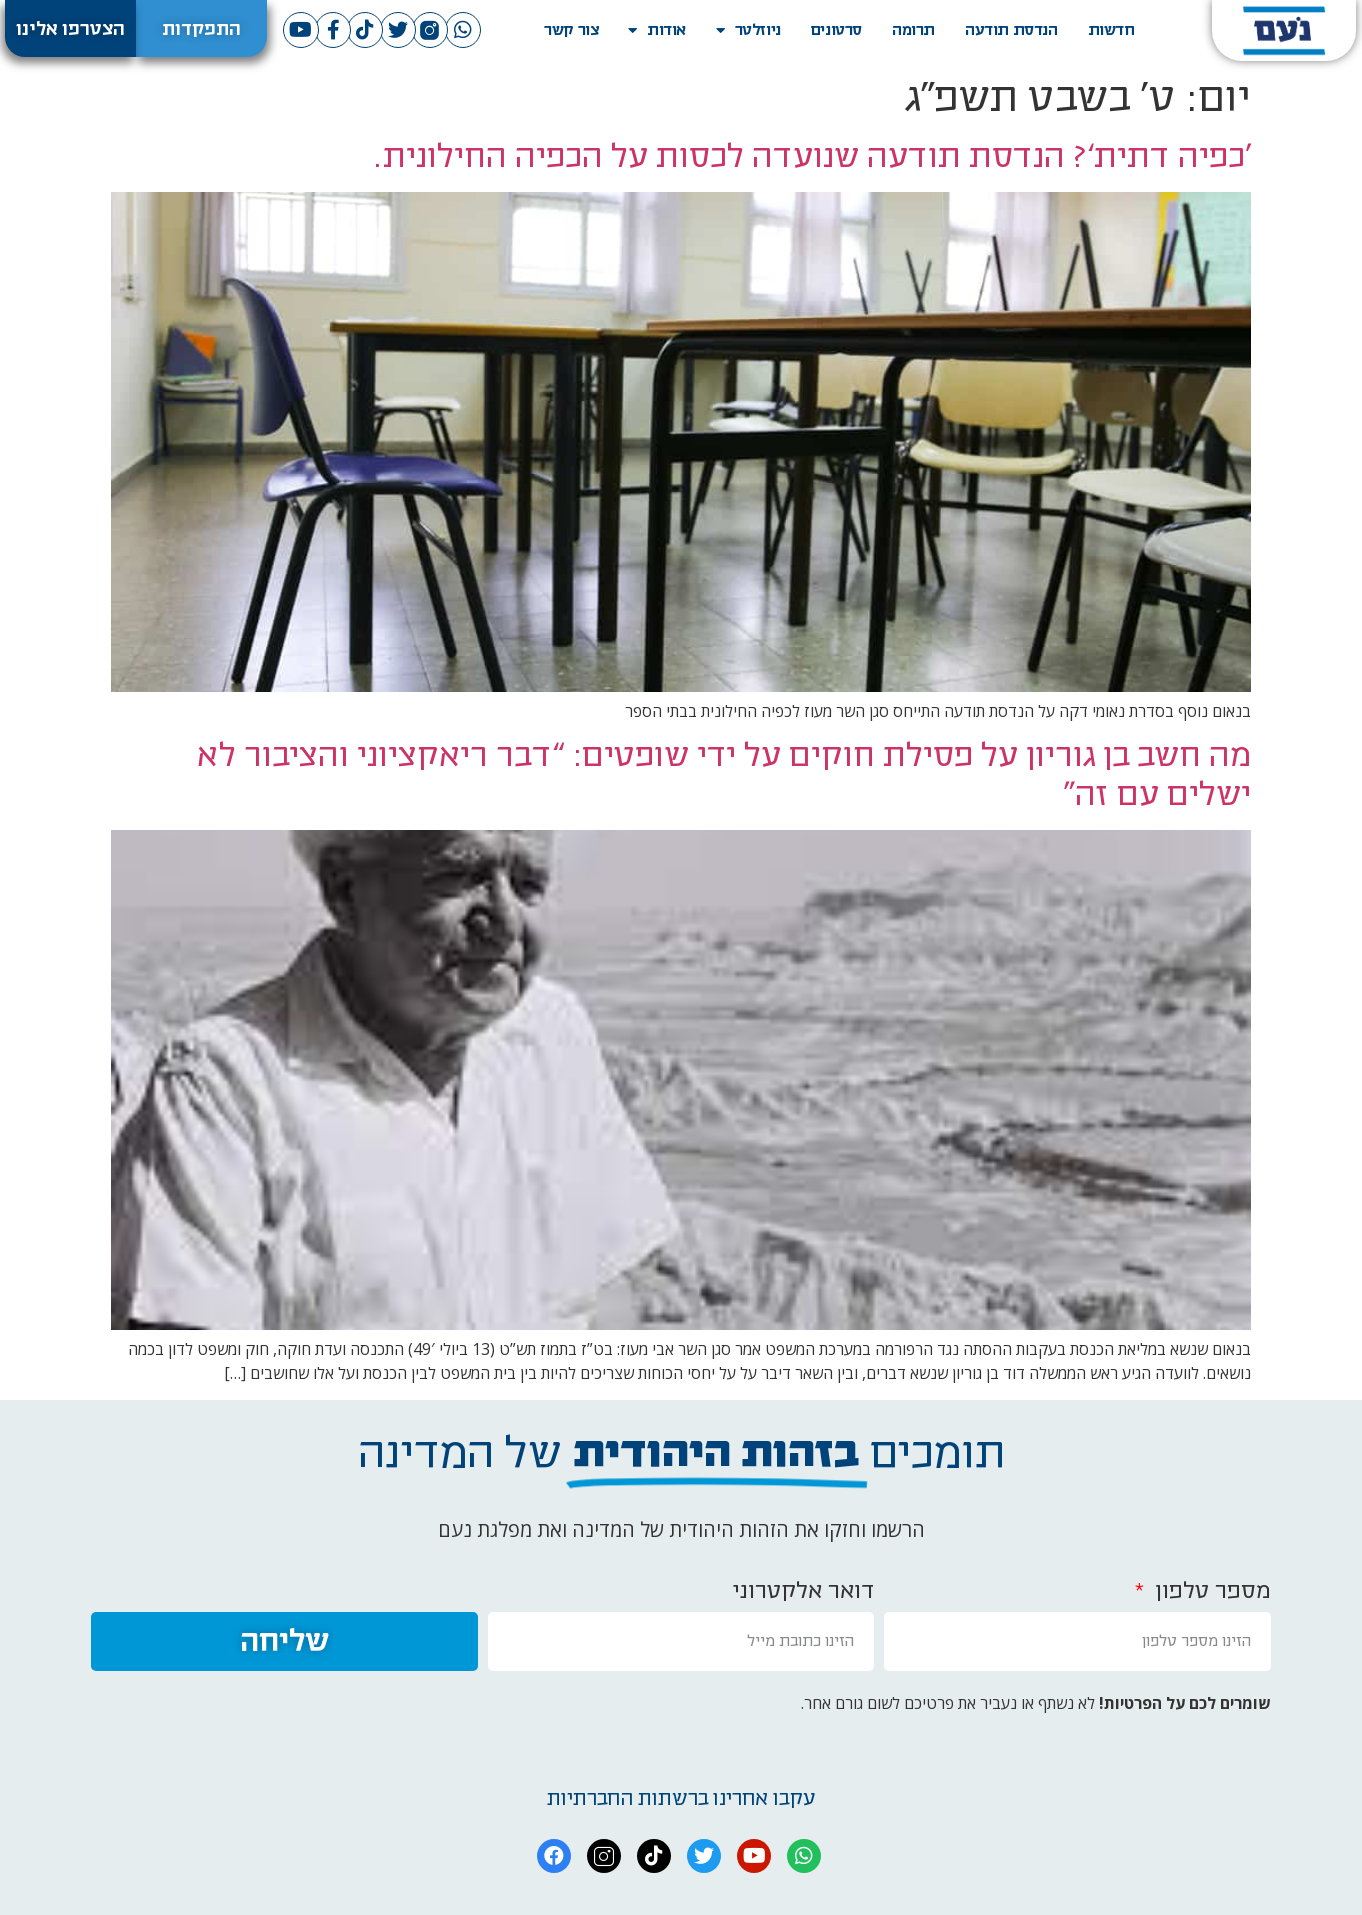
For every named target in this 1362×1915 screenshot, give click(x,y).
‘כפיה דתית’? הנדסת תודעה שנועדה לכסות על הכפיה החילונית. (812, 156)
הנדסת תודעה (1011, 30)
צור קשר (571, 30)
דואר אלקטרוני (803, 1591)
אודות (657, 30)
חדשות (1111, 30)
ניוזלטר (748, 30)
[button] (201, 28)
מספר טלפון (1210, 1591)
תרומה (913, 30)
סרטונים (836, 30)
